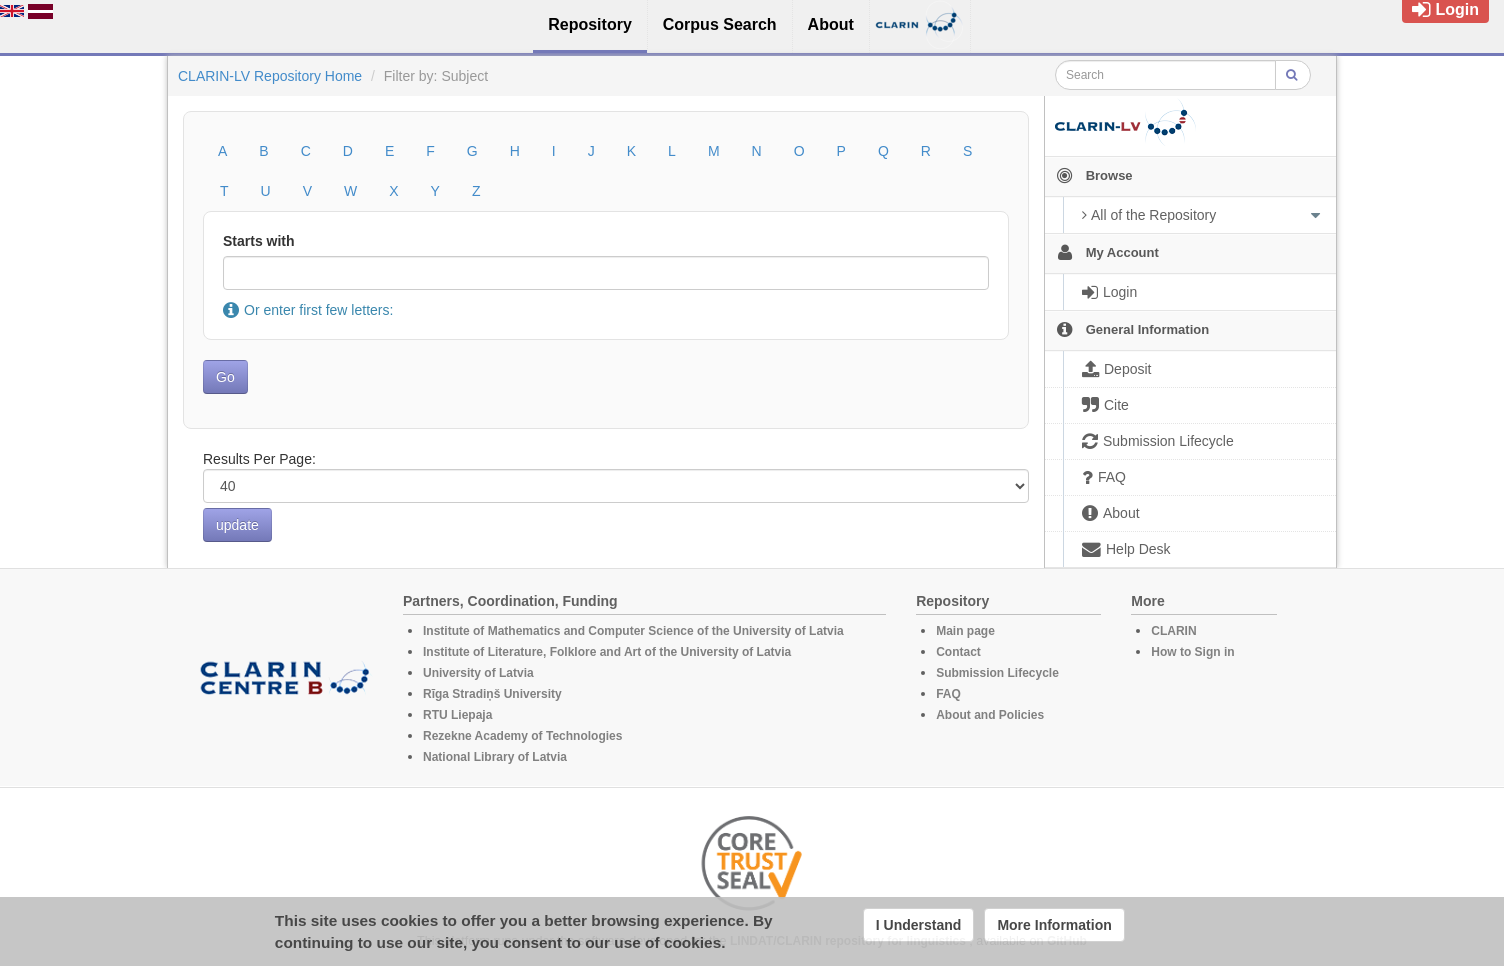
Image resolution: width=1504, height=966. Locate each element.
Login (1445, 9)
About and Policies (990, 715)
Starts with (259, 241)
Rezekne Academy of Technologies (522, 736)
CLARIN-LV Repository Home (270, 76)
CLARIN (1173, 631)
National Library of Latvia (495, 757)
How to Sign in (1192, 652)
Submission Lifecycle (997, 673)
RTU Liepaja (457, 715)
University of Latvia (478, 673)
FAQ (948, 694)
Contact (958, 652)
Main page (965, 631)
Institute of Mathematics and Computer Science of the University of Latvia (633, 631)
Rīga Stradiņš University (492, 694)
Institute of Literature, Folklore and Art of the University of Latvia (607, 652)
